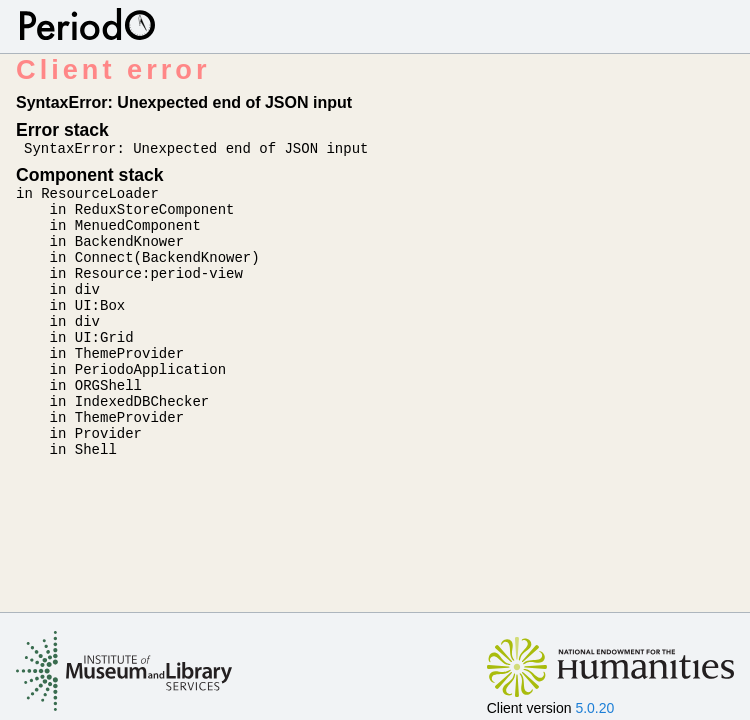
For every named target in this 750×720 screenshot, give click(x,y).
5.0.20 (594, 708)
